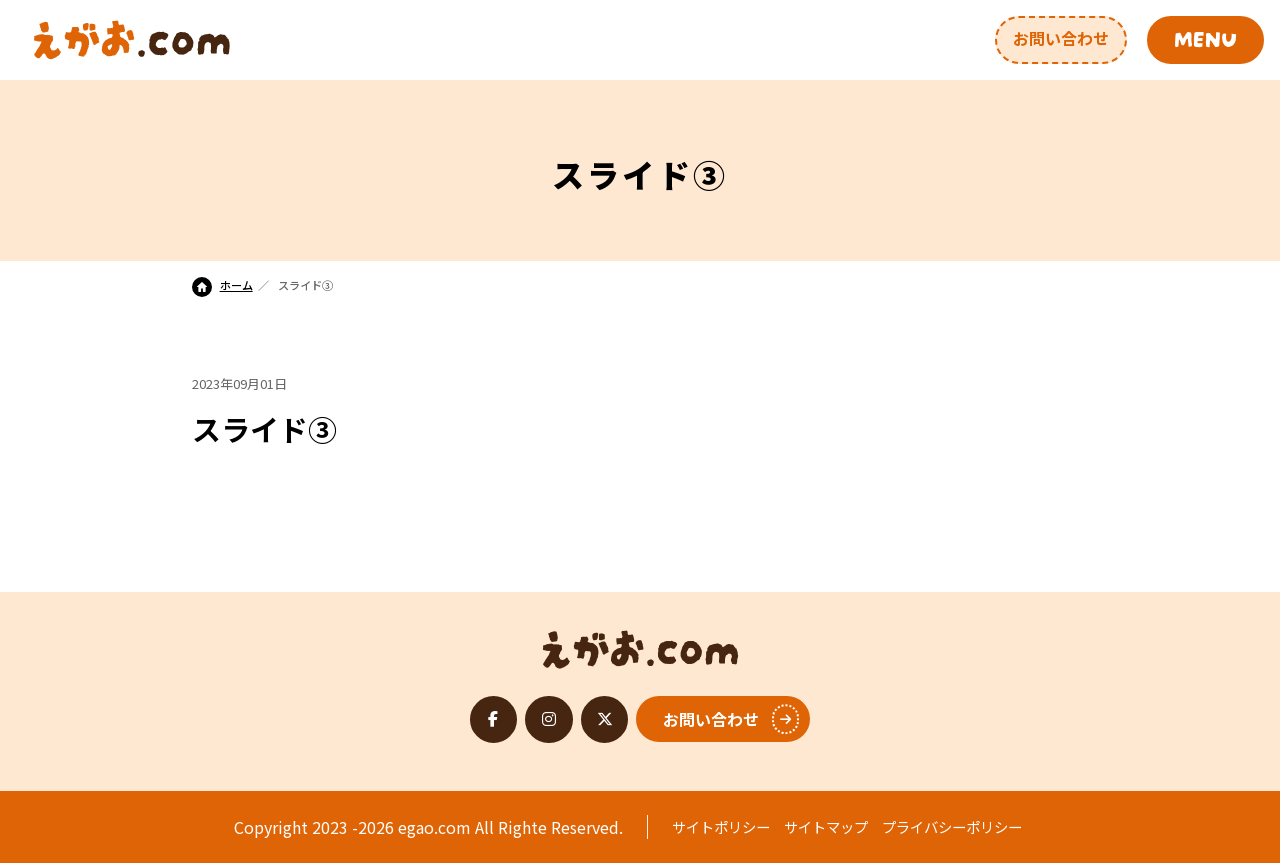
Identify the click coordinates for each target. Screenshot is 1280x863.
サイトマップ (826, 826)
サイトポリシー (721, 826)
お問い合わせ (1061, 38)
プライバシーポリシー (952, 826)
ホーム (222, 285)
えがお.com (640, 644)
